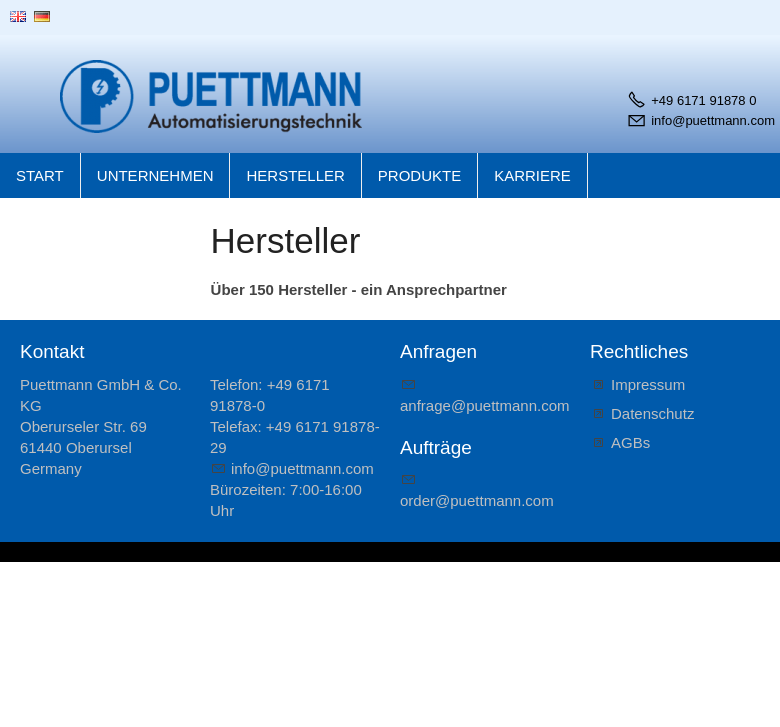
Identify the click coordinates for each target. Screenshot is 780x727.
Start (40, 175)
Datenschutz (652, 413)
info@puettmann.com (713, 120)
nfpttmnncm (302, 468)
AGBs (630, 442)
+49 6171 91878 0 (703, 100)
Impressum (648, 384)
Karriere (532, 175)
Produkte (419, 175)
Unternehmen (155, 175)
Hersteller (295, 175)
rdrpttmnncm (477, 500)
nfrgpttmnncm (485, 405)
